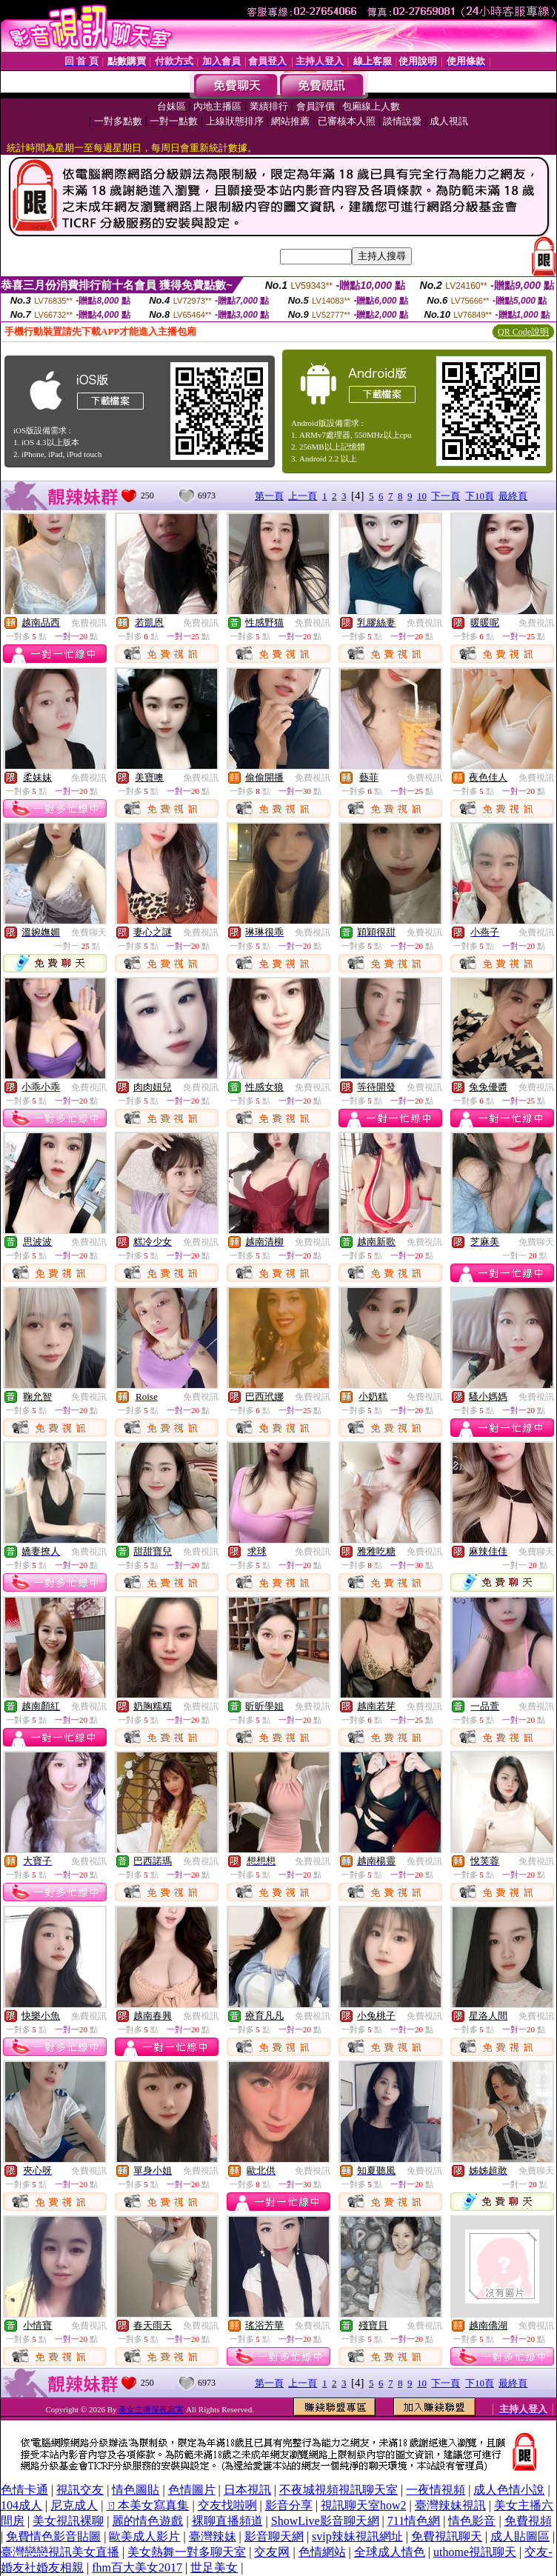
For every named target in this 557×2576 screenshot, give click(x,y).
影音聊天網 (274, 2536)
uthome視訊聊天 (474, 2552)
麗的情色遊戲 (147, 2521)
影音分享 (289, 2505)
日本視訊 (247, 2489)
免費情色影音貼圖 (53, 2536)
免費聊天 (89, 932)
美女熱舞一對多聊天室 (186, 2552)
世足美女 (214, 2567)
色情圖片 (192, 2489)
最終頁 (512, 495)
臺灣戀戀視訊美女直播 (60, 2552)
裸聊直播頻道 (227, 2521)
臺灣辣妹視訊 (450, 2505)
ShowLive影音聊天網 (325, 2521)
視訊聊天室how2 (364, 2505)
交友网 (272, 2552)
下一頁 (445, 495)
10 (422, 495)
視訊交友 (80, 2489)
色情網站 (322, 2552)
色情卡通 (24, 2489)
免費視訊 (89, 623)
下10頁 (479, 495)
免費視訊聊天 (446, 2536)
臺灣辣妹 (212, 2536)
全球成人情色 (389, 2552)
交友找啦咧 (227, 2505)
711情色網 (413, 2521)
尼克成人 (74, 2505)
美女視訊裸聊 (68, 2521)
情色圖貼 (135, 2489)
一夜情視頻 (435, 2489)
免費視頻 (528, 2521)
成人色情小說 (508, 2489)
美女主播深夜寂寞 (151, 2409)
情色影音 (472, 2521)
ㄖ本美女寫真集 (147, 2505)
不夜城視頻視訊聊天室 (338, 2489)
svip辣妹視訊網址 (357, 2536)
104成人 (21, 2505)
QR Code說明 (523, 332)
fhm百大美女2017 (137, 2567)
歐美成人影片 (144, 2536)
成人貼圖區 (520, 2536)
